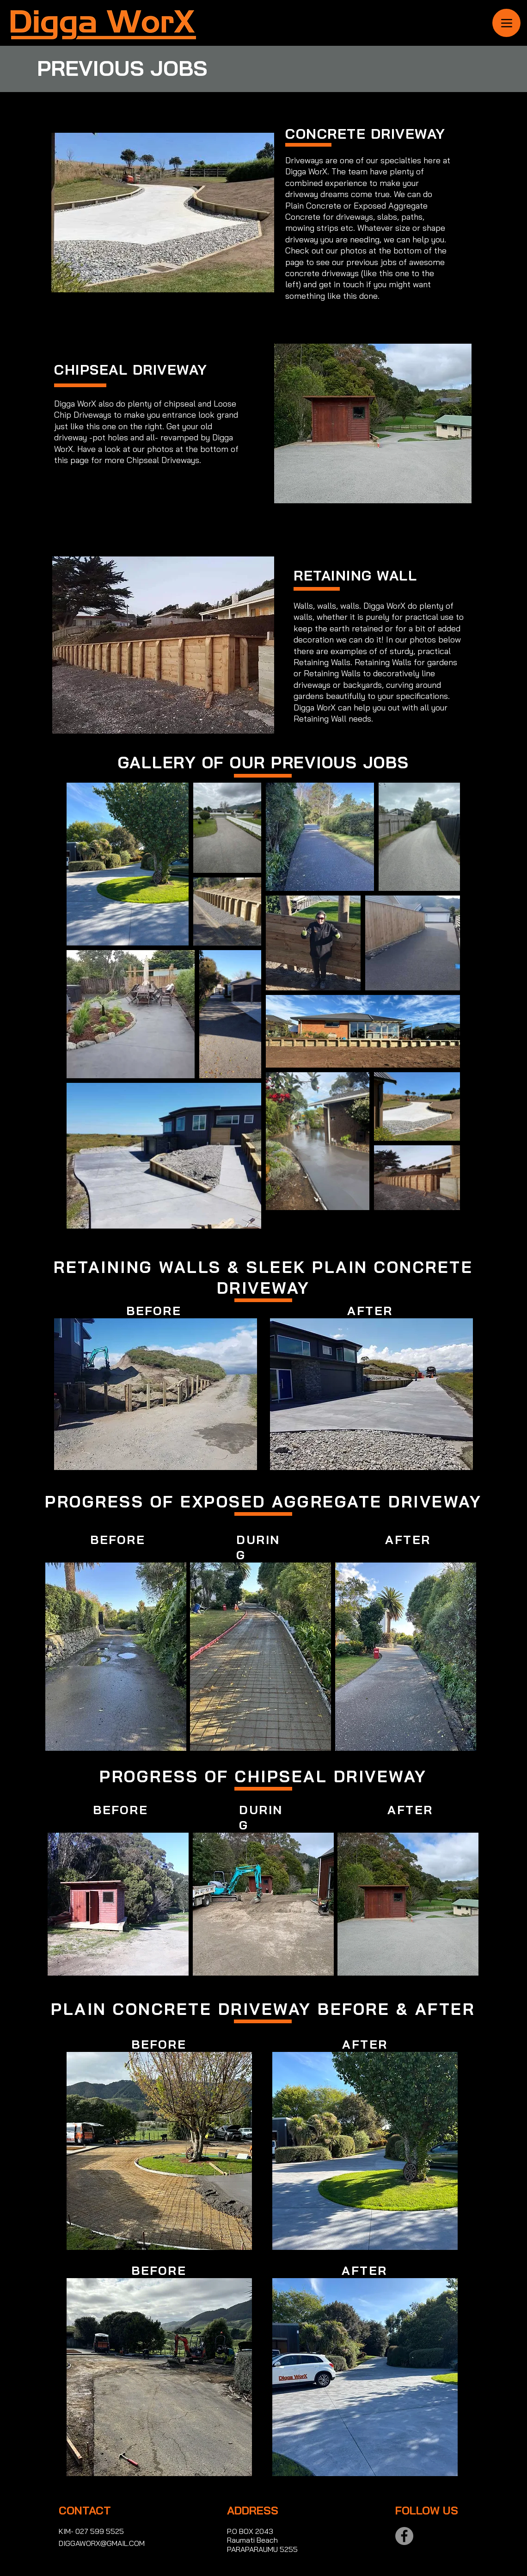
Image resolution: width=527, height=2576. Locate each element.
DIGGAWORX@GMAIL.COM (102, 2543)
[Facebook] (404, 2536)
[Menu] (506, 23)
